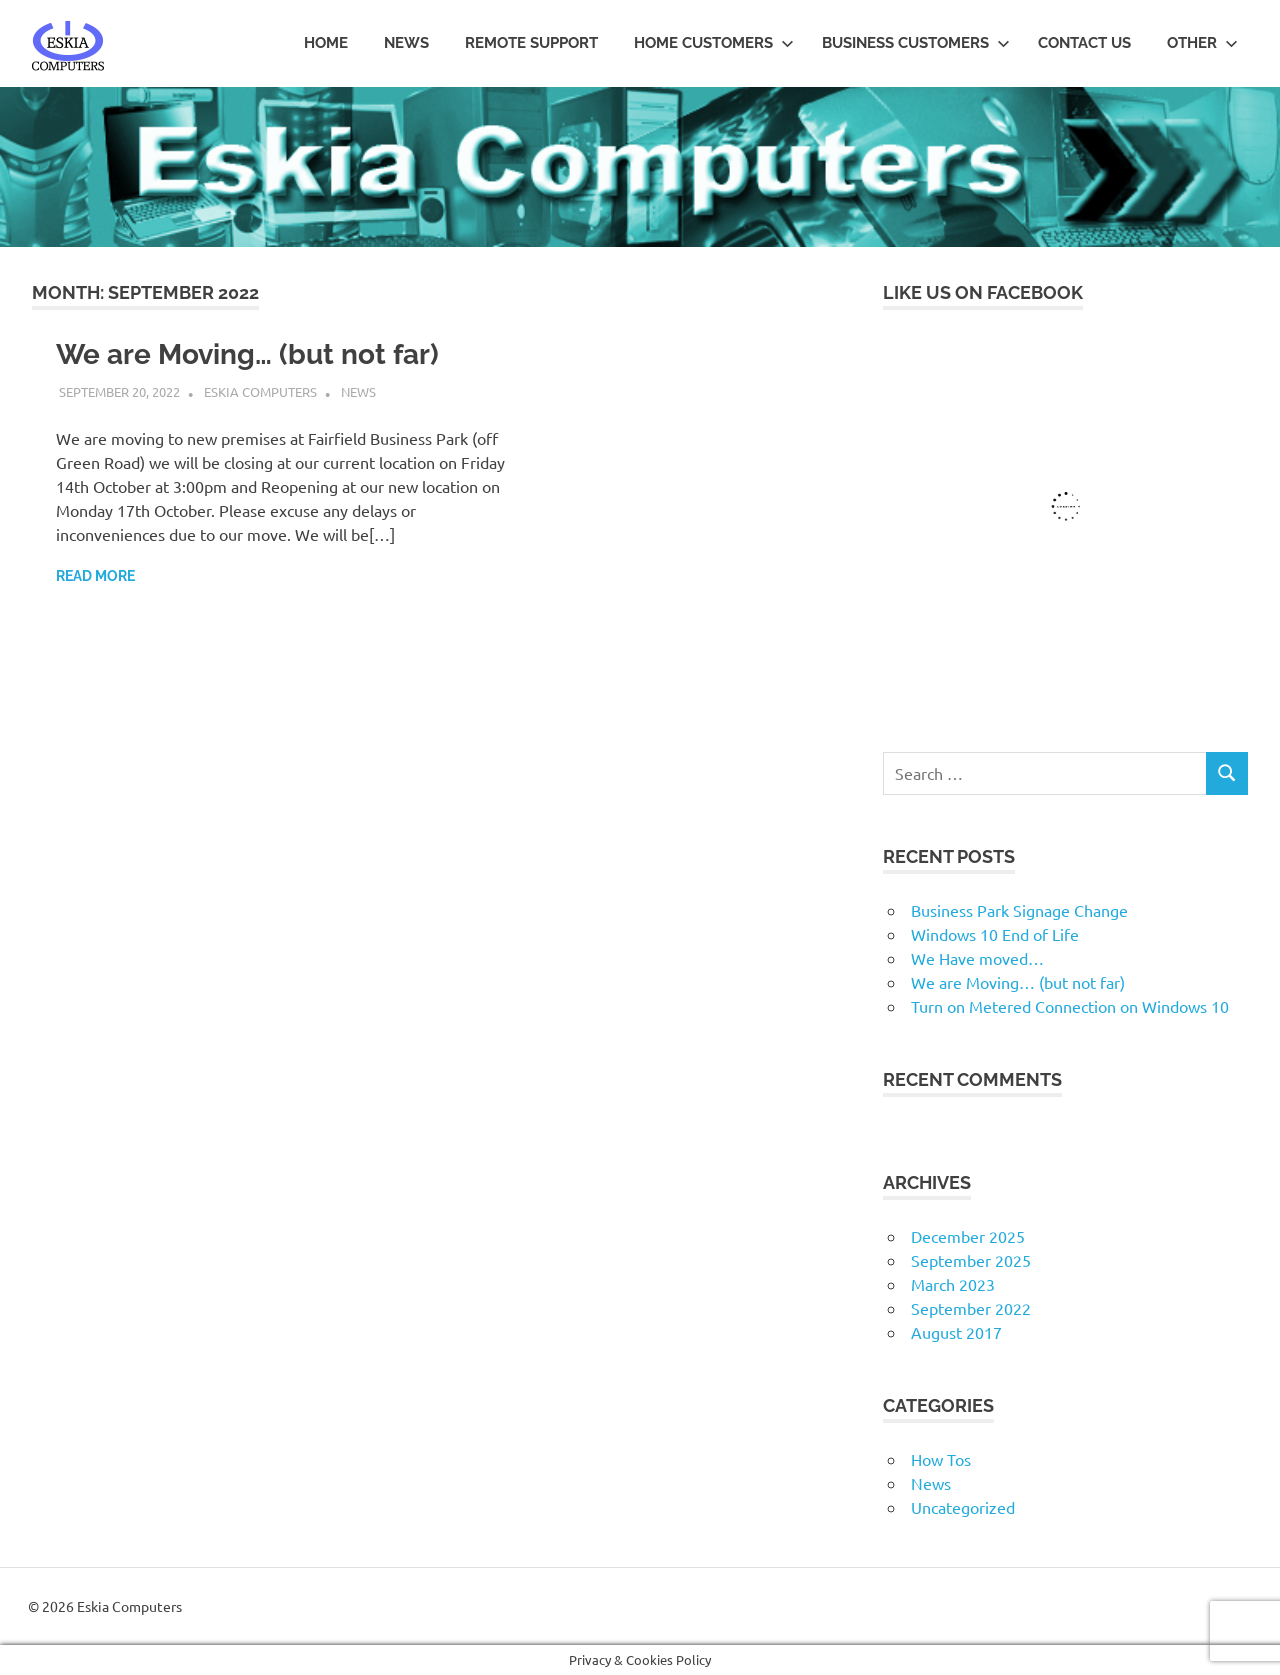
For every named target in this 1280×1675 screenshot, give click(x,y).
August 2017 (956, 1332)
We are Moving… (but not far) (247, 354)
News (406, 43)
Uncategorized (963, 1507)
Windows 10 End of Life (995, 934)
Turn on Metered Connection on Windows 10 (1070, 1006)
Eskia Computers (260, 391)
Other (1202, 43)
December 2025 (968, 1236)
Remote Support (531, 43)
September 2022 (971, 1308)
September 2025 (971, 1260)
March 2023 (953, 1284)
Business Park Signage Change (1019, 910)
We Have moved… (977, 958)
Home (326, 43)
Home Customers (714, 43)
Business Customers (916, 43)
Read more (95, 576)
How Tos (941, 1459)
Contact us (1084, 43)
